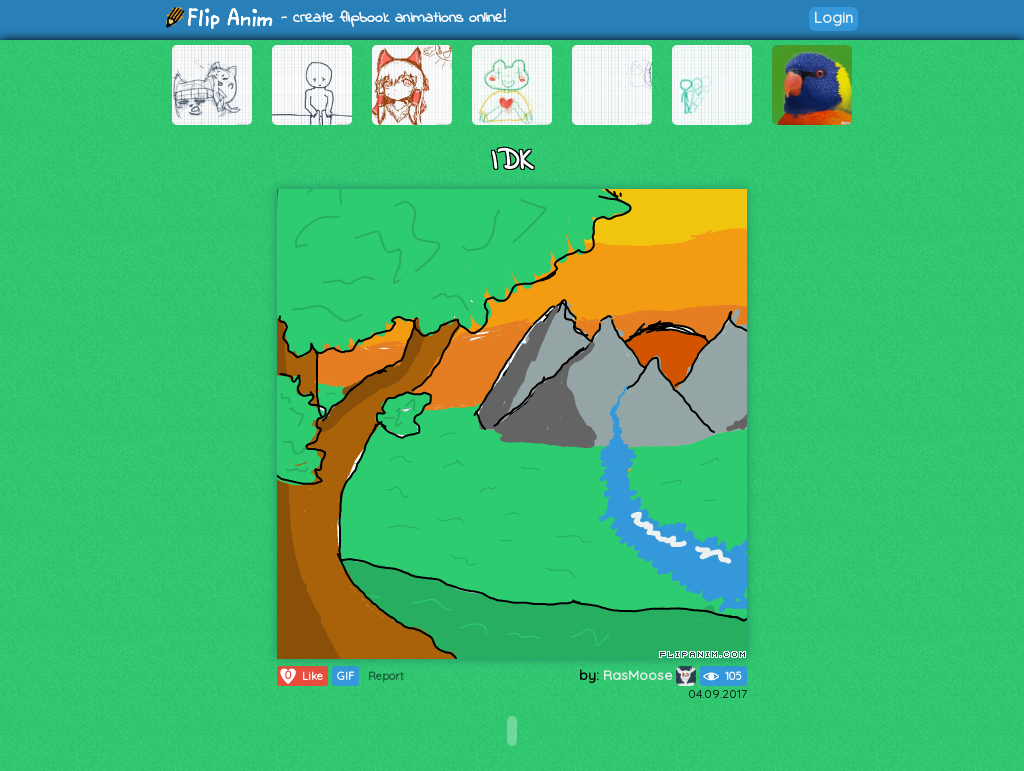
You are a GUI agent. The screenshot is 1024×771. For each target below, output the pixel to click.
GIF (345, 676)
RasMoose (649, 675)
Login (833, 17)
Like (300, 676)
